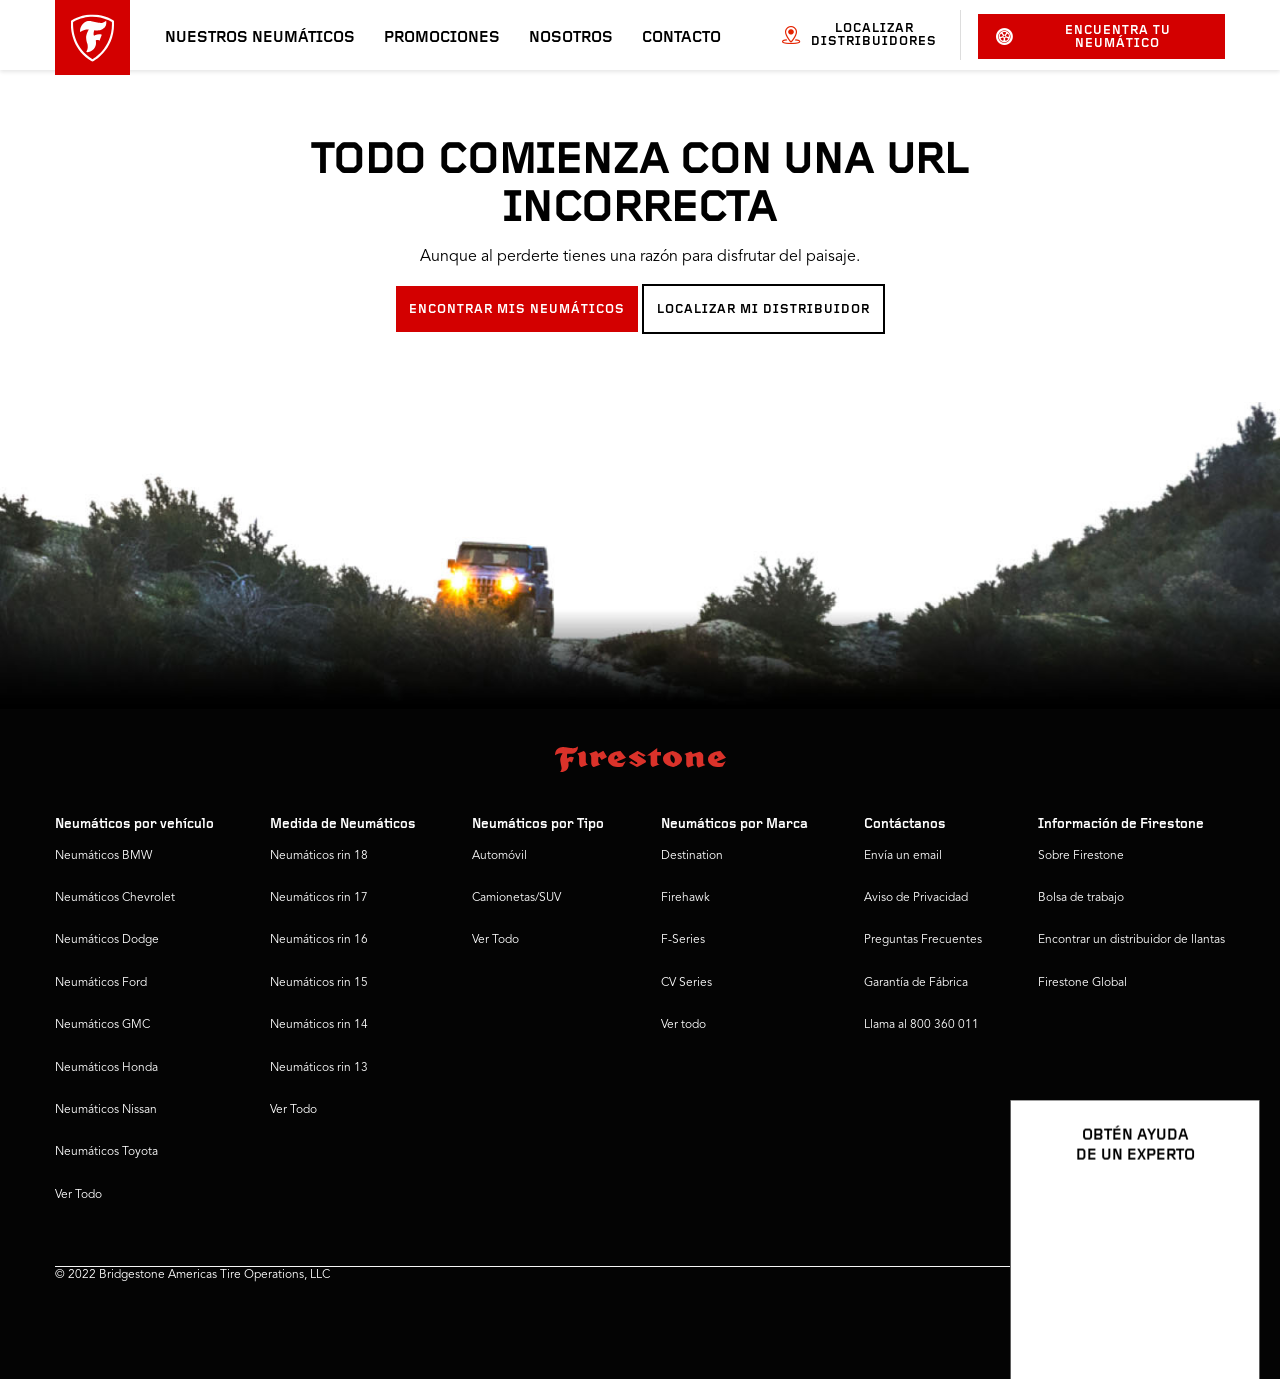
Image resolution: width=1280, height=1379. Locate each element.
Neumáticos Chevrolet (115, 898)
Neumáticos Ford (101, 983)
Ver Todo (78, 1195)
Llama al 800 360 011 (921, 1025)
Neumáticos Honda (106, 1068)
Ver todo (683, 1025)
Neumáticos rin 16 (319, 940)
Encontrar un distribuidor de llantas (1131, 940)
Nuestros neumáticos (260, 38)
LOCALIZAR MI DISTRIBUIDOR (763, 309)
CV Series (686, 983)
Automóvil (499, 856)
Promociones (442, 38)
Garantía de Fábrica (916, 983)
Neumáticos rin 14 (319, 1025)
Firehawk (685, 898)
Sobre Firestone (1081, 856)
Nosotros (571, 38)
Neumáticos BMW (103, 856)
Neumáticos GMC (102, 1025)
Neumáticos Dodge (107, 940)
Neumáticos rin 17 (319, 898)
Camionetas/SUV (516, 898)
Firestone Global (1082, 983)
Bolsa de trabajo (1081, 898)
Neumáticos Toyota (106, 1152)
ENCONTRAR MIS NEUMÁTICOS (517, 309)
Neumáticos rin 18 (319, 856)
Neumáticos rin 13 (319, 1068)
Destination (692, 856)
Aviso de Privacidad (916, 898)
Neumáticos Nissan (106, 1110)
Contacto (681, 38)
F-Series (683, 940)
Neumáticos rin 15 (319, 983)
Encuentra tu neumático (1083, 37)
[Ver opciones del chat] (1222, 1306)
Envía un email (903, 856)
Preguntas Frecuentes (923, 940)
